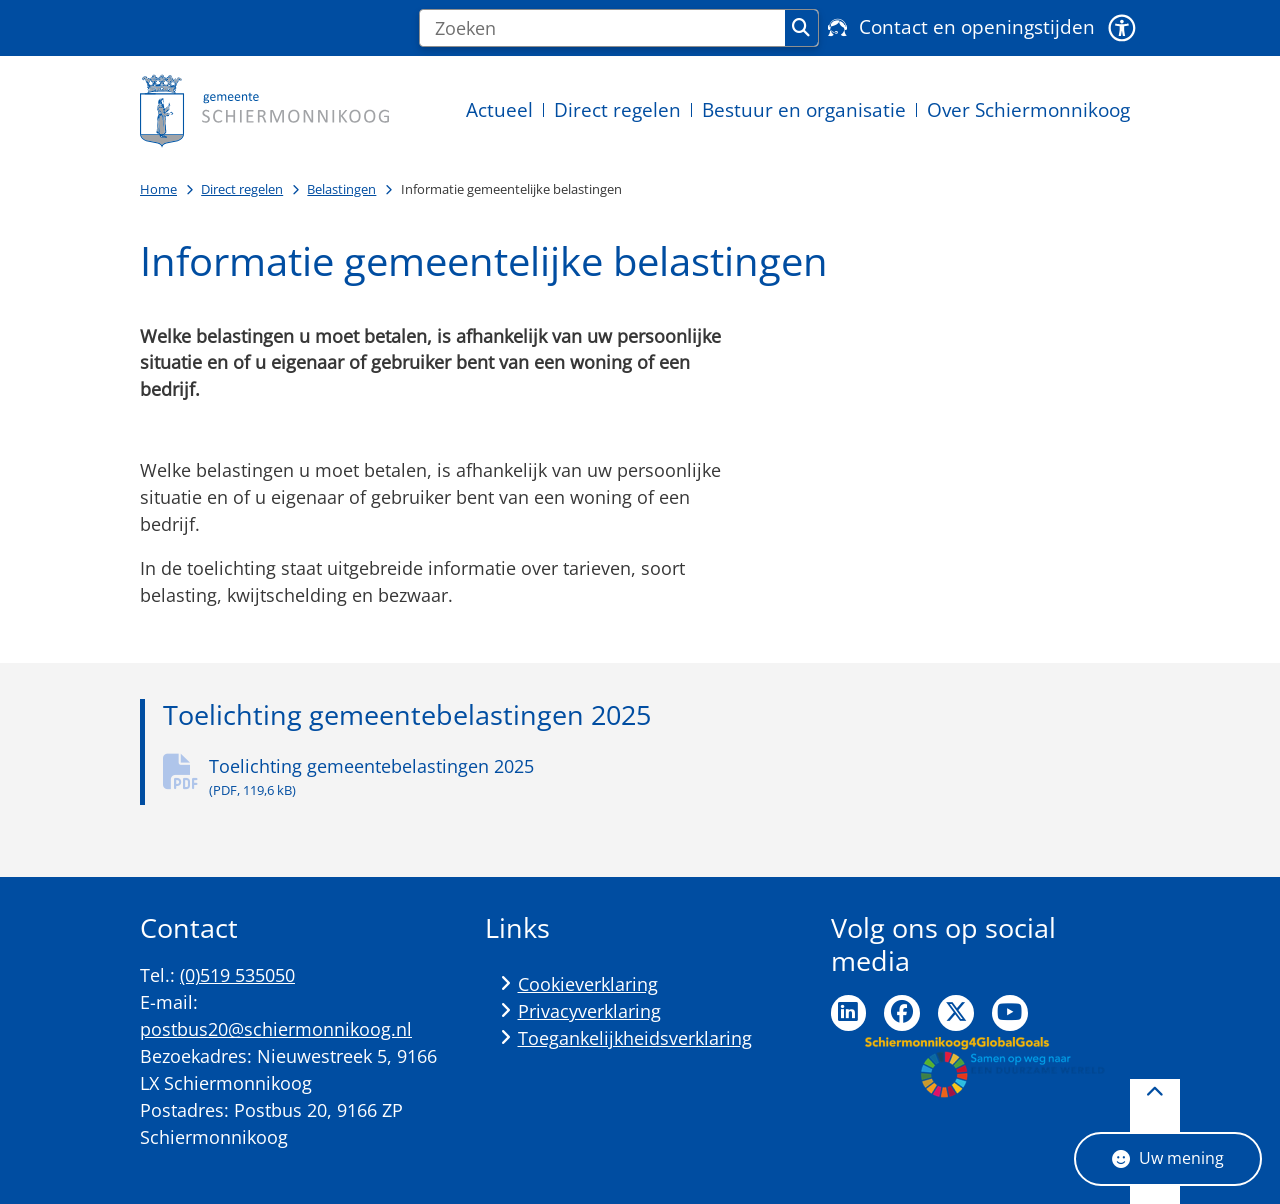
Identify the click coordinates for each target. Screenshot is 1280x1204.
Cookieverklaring (588, 984)
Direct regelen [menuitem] (617, 109)
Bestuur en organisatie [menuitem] (804, 109)
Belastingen (341, 189)
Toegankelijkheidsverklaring (635, 1038)
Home (158, 189)
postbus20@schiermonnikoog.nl (276, 1029)
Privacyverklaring (589, 1011)
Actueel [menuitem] (499, 109)
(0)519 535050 (237, 975)
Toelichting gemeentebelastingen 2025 (474, 777)
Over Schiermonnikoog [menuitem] (1028, 109)
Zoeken (801, 28)
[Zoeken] (602, 28)
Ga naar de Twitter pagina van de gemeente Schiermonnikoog (956, 1013)
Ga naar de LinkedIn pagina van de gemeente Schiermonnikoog (849, 1013)
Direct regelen (242, 189)
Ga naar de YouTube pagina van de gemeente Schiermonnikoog (1010, 1013)
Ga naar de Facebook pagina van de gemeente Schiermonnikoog (902, 1013)
